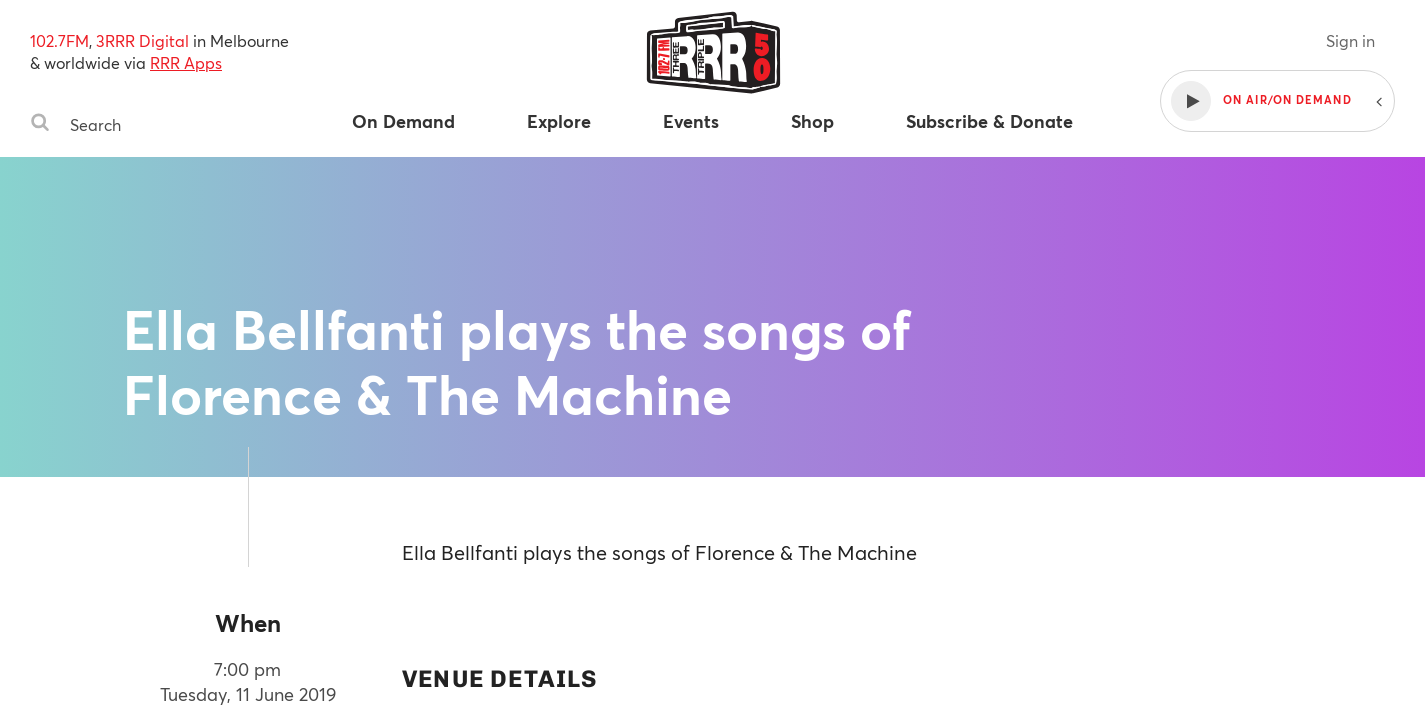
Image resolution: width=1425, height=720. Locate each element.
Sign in (1350, 40)
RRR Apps (186, 62)
